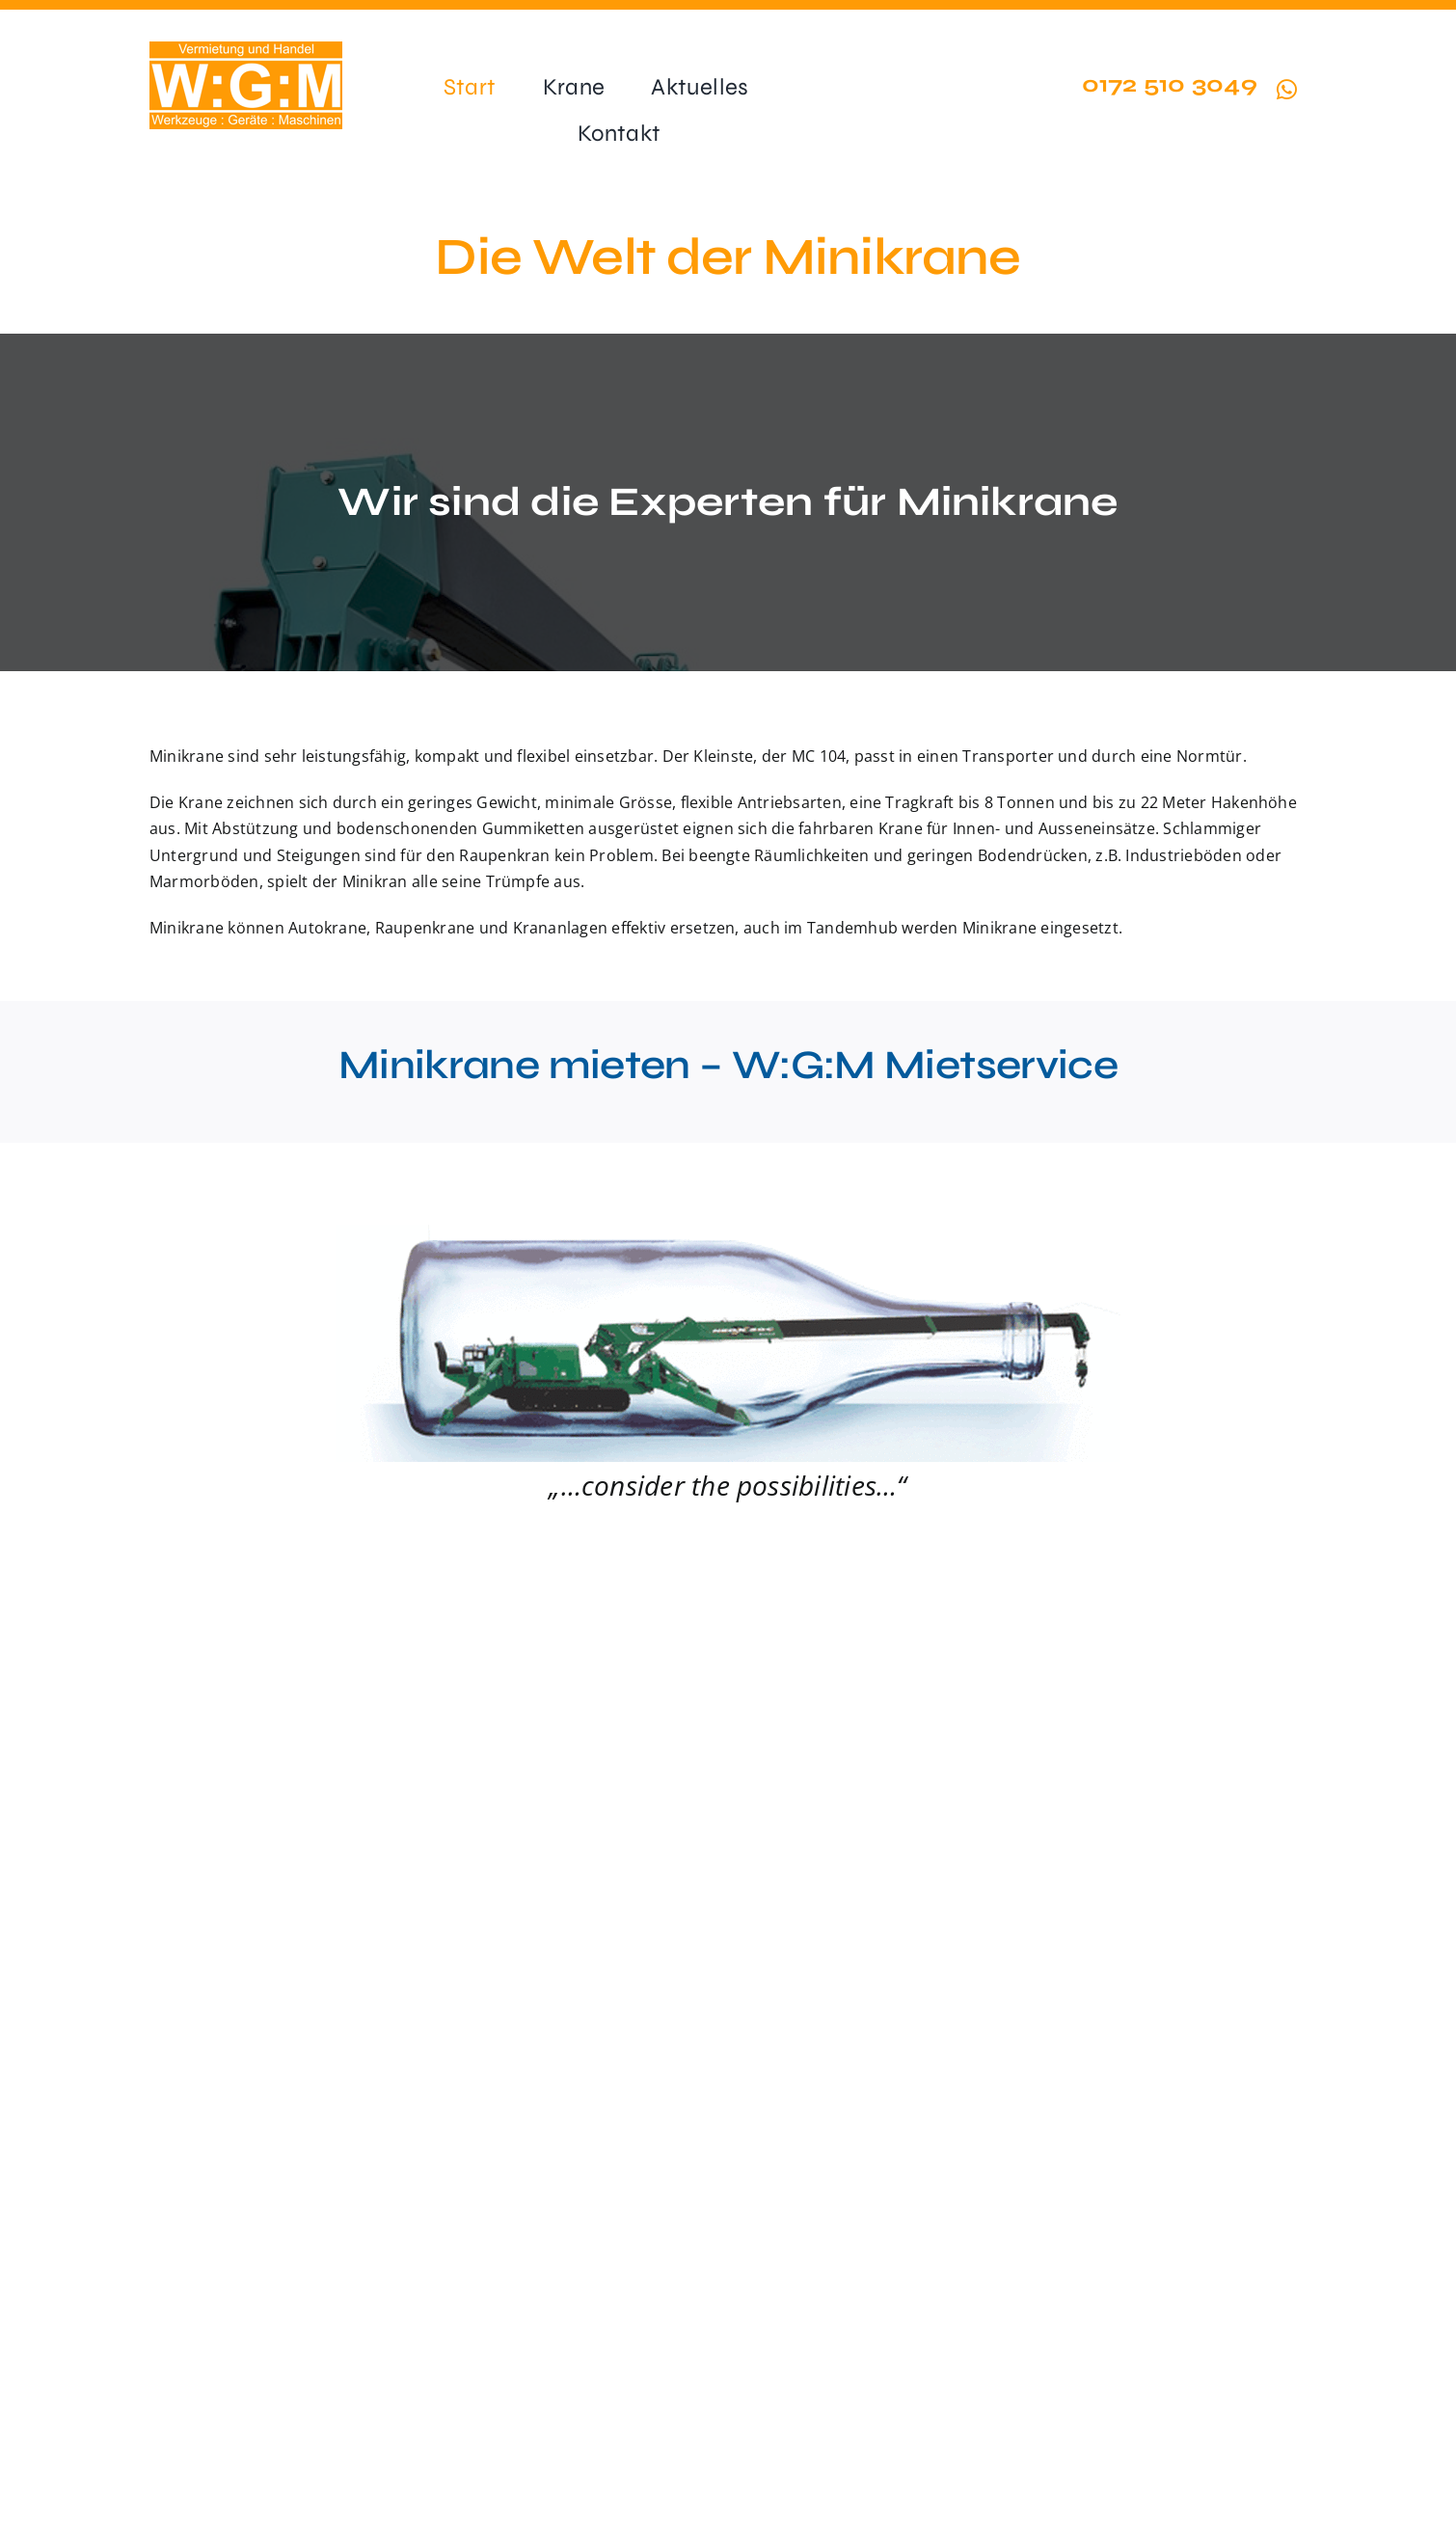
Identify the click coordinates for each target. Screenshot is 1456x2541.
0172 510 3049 (1169, 84)
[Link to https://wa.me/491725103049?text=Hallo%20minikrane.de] (1287, 89)
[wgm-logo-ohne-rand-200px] (245, 49)
